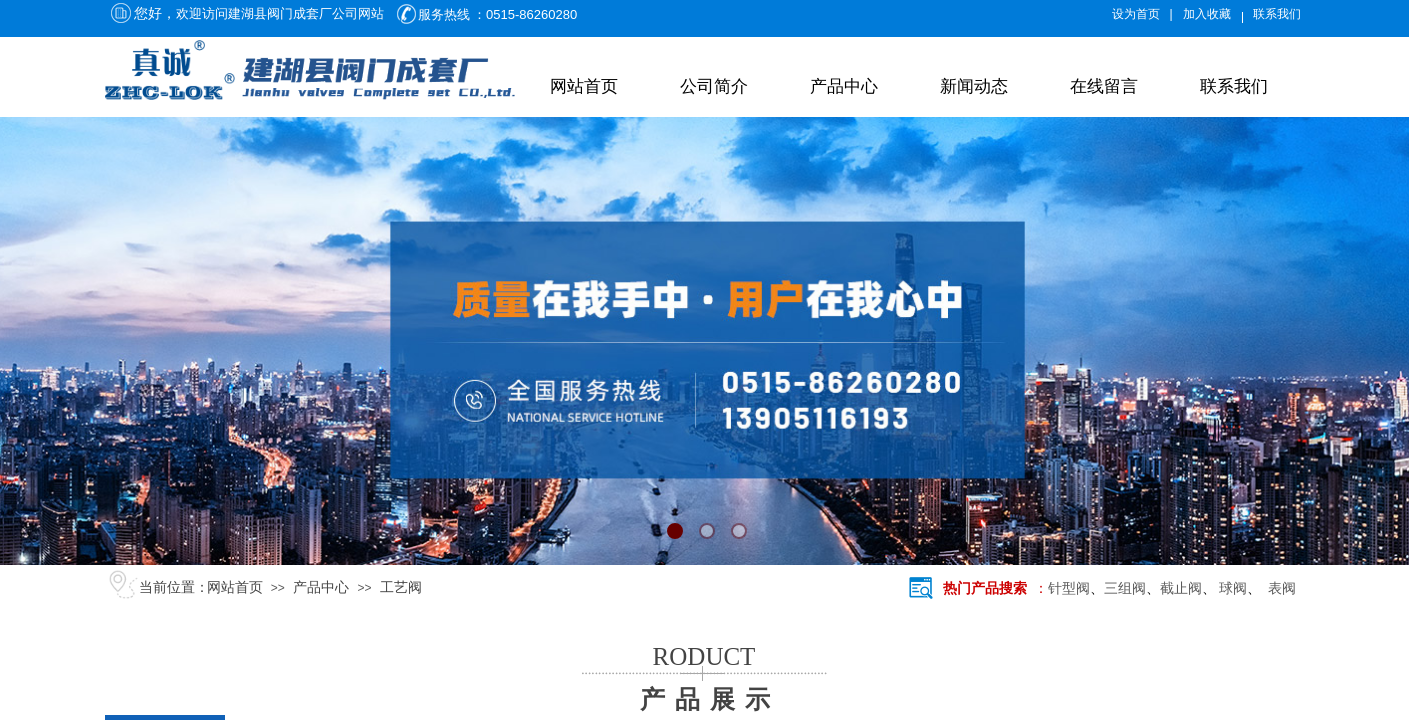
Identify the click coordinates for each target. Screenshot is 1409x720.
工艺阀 (401, 587)
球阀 (1233, 588)
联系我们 (1234, 86)
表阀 (1278, 588)
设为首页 (1136, 14)
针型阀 (1069, 588)
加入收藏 (1207, 14)
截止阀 (1181, 588)
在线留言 (1104, 86)
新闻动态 (974, 86)
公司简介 (714, 86)
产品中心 (844, 86)
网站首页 (584, 86)
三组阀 (1125, 588)
